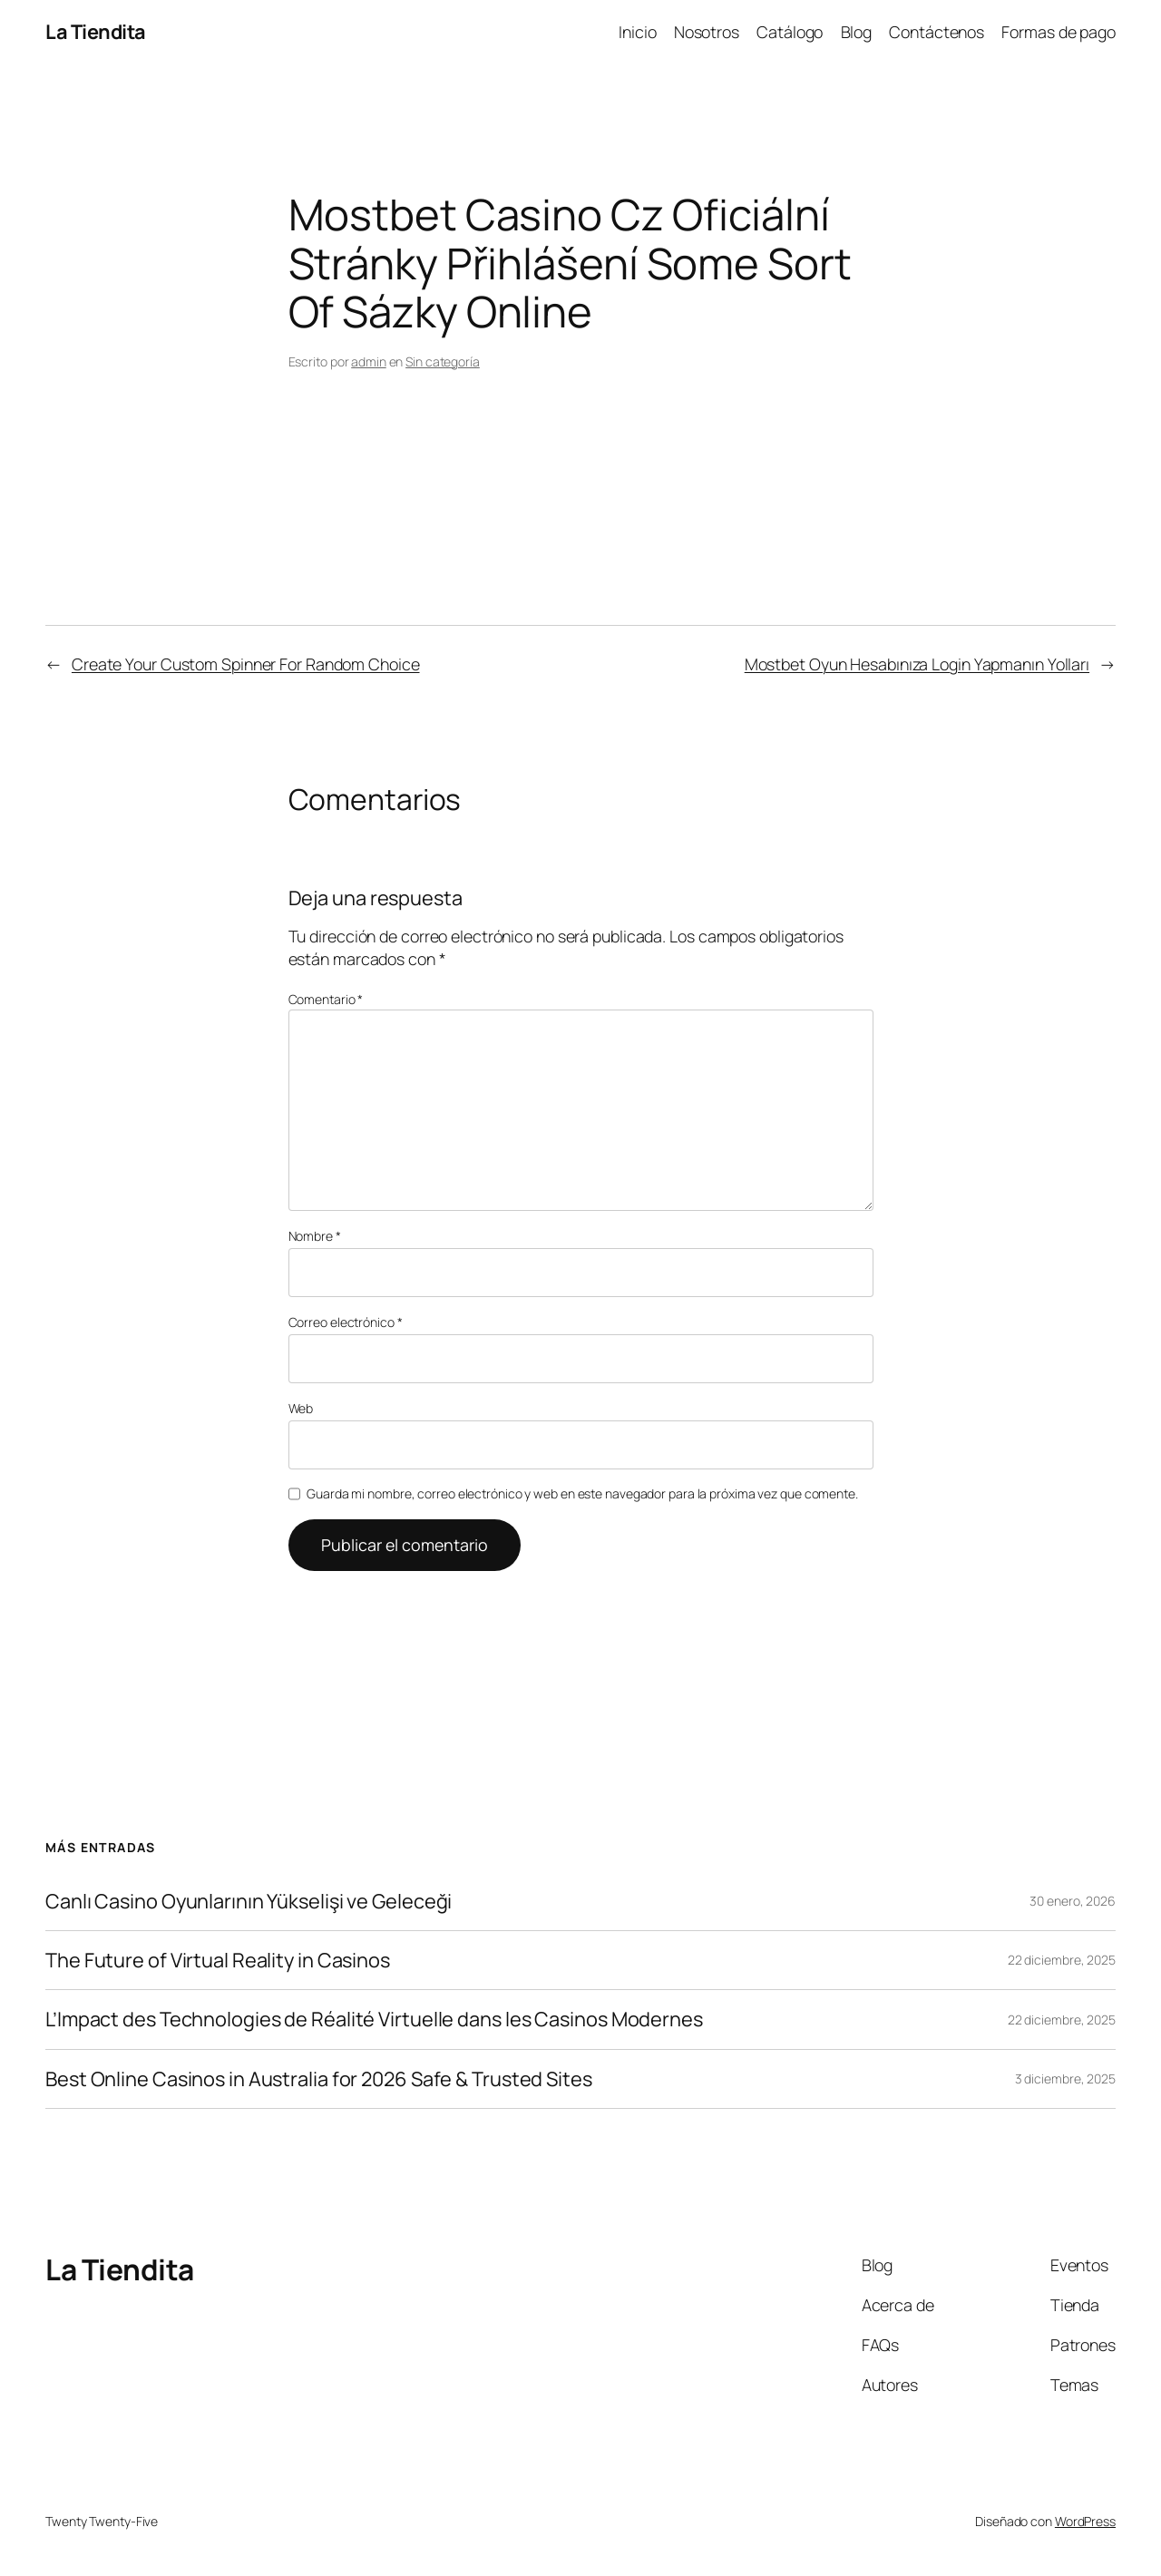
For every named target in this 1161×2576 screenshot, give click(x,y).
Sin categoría (442, 361)
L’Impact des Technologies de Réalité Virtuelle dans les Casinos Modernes (374, 2019)
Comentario (326, 999)
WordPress (1085, 2521)
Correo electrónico (345, 1322)
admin (368, 361)
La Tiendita (95, 31)
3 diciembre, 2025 (1065, 2078)
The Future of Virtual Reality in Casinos (217, 1960)
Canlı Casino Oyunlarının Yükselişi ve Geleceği (248, 1901)
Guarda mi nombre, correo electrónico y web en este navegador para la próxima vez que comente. (582, 1493)
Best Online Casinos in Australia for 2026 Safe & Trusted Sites (318, 2079)
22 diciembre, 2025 (1062, 1959)
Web (301, 1408)
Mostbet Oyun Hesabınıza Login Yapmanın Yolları (917, 664)
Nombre (314, 1235)
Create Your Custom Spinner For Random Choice (246, 664)
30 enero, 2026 (1072, 1900)
